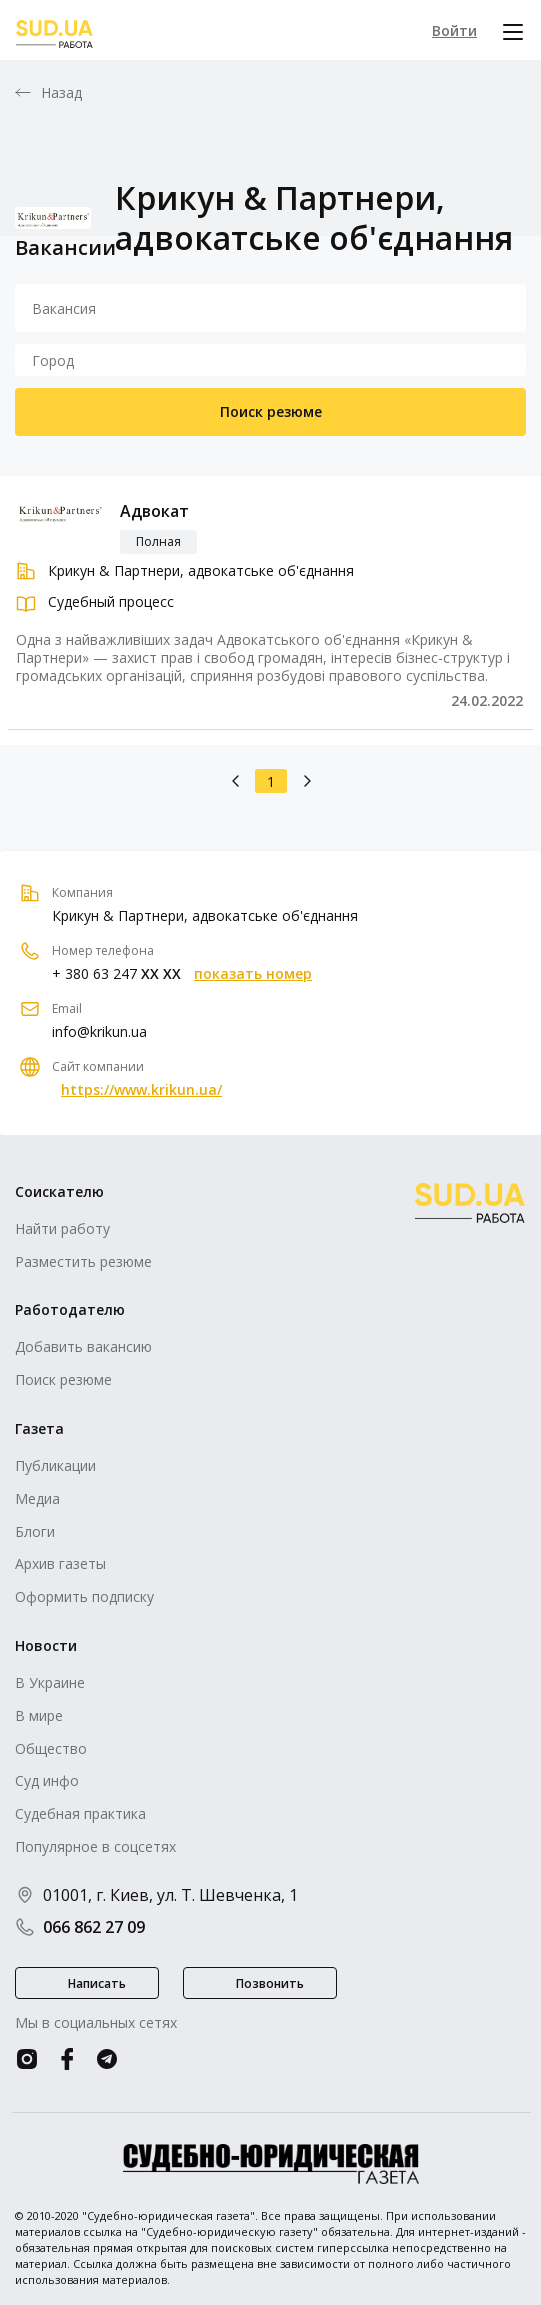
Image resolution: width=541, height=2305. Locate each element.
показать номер (253, 974)
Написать (97, 1983)
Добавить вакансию (83, 1346)
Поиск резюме (271, 411)
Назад (62, 93)
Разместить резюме (83, 1261)
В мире (39, 1715)
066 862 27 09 (80, 1927)
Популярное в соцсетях (95, 1846)
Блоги (35, 1531)
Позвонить (270, 1983)
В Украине (50, 1682)
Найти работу (62, 1228)
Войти (454, 30)
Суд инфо (47, 1780)
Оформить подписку (84, 1596)
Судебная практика (80, 1813)
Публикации (55, 1465)
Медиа (37, 1498)
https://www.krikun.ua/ (141, 1090)
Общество (51, 1748)
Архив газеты (60, 1563)
